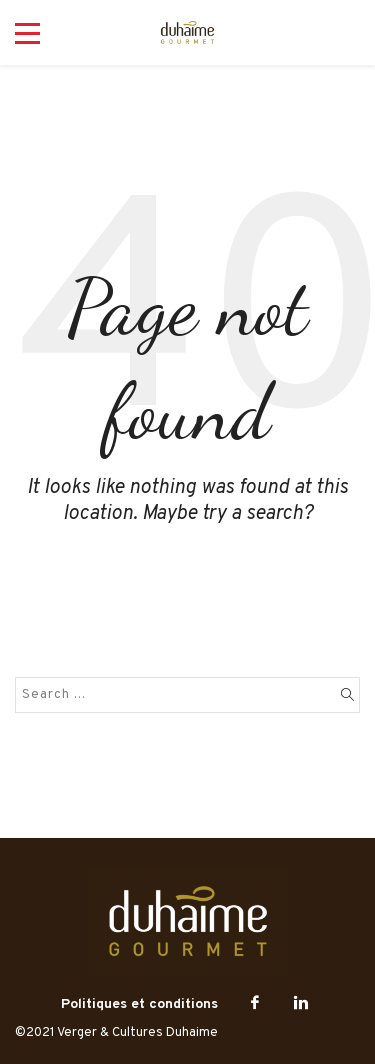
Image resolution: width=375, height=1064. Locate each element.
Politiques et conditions (139, 1004)
